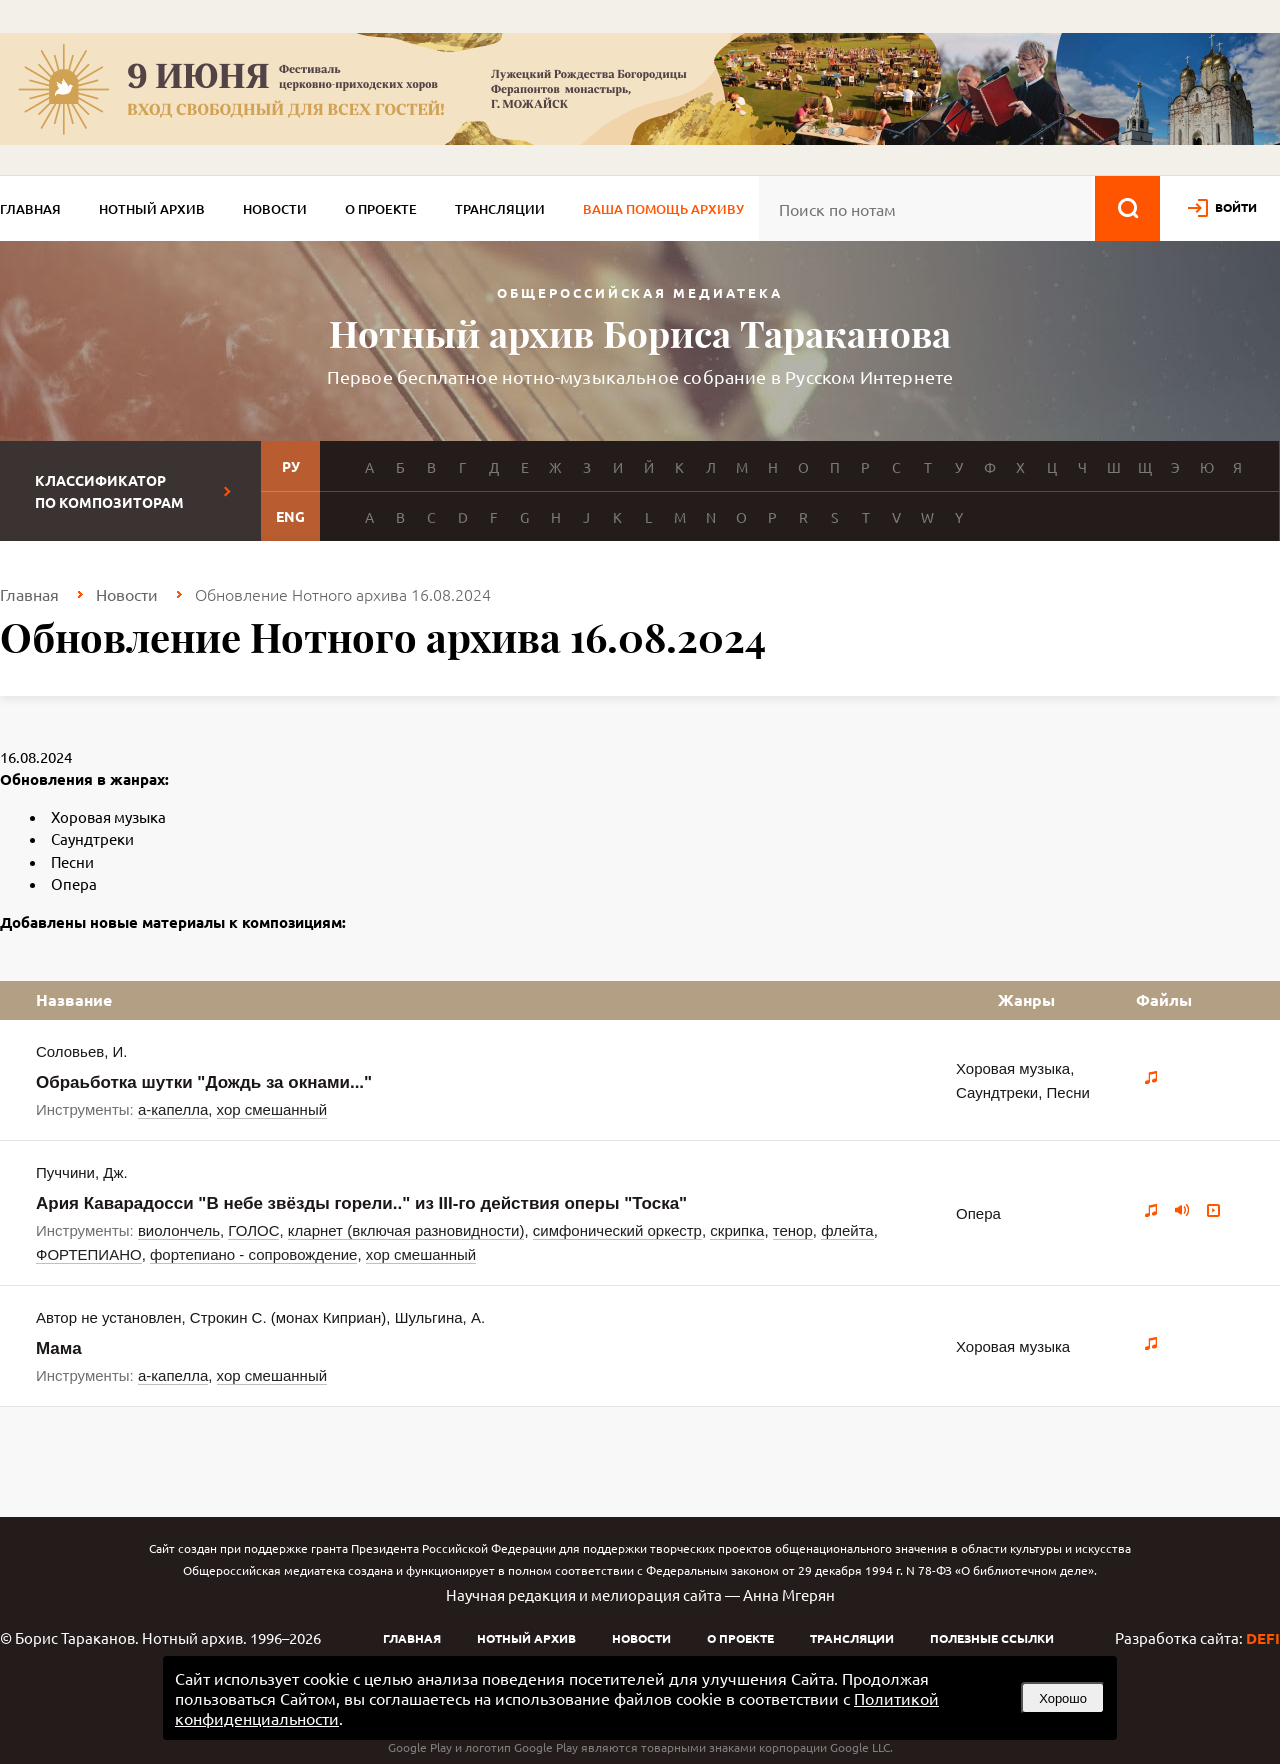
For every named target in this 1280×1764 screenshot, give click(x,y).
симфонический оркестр (617, 1230)
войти (1236, 207)
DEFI (1263, 1638)
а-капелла (173, 1109)
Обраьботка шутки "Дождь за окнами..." (204, 1082)
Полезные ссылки (992, 1638)
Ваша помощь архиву (663, 209)
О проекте (381, 209)
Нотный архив (152, 209)
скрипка (737, 1230)
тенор (793, 1230)
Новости (275, 209)
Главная (30, 209)
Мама (59, 1348)
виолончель (179, 1230)
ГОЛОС (253, 1230)
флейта (847, 1230)
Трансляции (500, 209)
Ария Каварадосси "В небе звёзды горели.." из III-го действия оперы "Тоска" (361, 1203)
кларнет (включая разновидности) (406, 1230)
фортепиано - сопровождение (253, 1254)
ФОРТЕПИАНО (89, 1254)
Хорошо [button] (1063, 1698)
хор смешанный (272, 1109)
